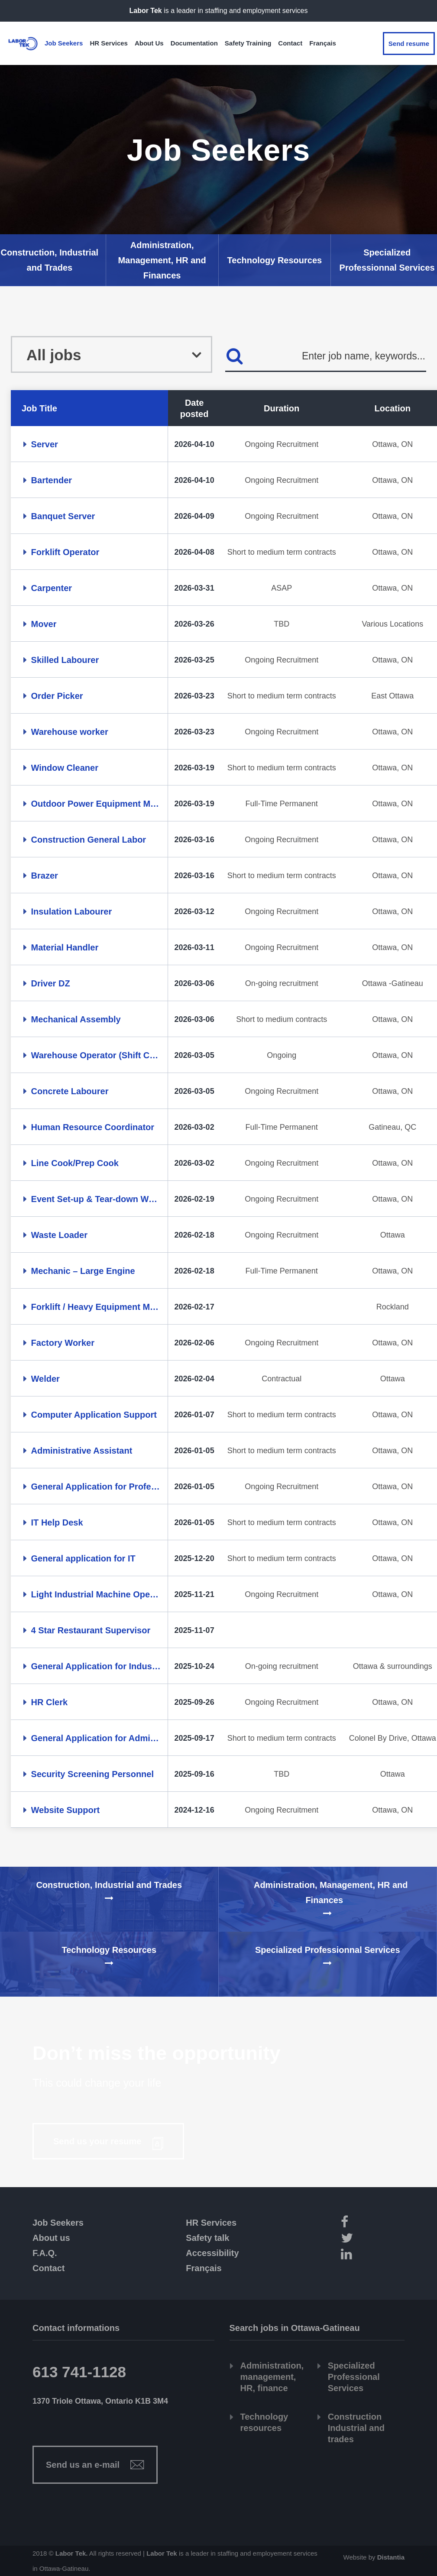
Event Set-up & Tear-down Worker (96, 1199)
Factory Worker (62, 1343)
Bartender (51, 480)
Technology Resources (274, 260)
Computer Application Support (94, 1414)
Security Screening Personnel (92, 1774)
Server (44, 444)
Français (203, 2268)
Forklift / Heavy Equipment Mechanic (96, 1307)
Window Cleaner (64, 767)
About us (51, 2238)
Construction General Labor (88, 839)
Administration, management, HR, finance (272, 2377)
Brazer (44, 875)
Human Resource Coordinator (92, 1127)
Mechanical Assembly (76, 1019)
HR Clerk (49, 1702)
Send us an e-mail (83, 2464)
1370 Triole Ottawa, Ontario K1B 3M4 (100, 2401)
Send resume (408, 43)
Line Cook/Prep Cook (75, 1163)
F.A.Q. (44, 2253)
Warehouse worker (69, 732)
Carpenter (51, 588)
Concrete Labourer (70, 1091)
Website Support (65, 1810)
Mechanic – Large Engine (83, 1271)
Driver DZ (50, 983)
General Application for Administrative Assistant (96, 1738)
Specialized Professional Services (354, 2377)
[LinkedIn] (370, 2255)
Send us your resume (98, 2141)
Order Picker (57, 696)
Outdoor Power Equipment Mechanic (96, 803)
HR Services (211, 2222)
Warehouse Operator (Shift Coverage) (96, 1055)
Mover (44, 624)
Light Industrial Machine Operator (96, 1594)
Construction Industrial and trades (356, 2428)
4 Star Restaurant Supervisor (91, 1630)
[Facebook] (370, 2223)
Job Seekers (58, 2222)
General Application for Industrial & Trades (96, 1666)
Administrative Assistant (82, 1450)
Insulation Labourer (71, 911)
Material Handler (65, 947)
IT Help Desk (57, 1522)
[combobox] (111, 354)
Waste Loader (59, 1235)
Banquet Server (63, 516)
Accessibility (212, 2253)
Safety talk (207, 2238)
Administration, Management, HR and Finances (162, 260)
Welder (45, 1378)
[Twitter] (370, 2239)
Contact (48, 2268)
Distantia (391, 2557)
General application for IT (83, 1558)
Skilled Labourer (65, 660)
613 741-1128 (79, 2371)
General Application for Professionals (96, 1486)
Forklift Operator (65, 552)
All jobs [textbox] (53, 356)
